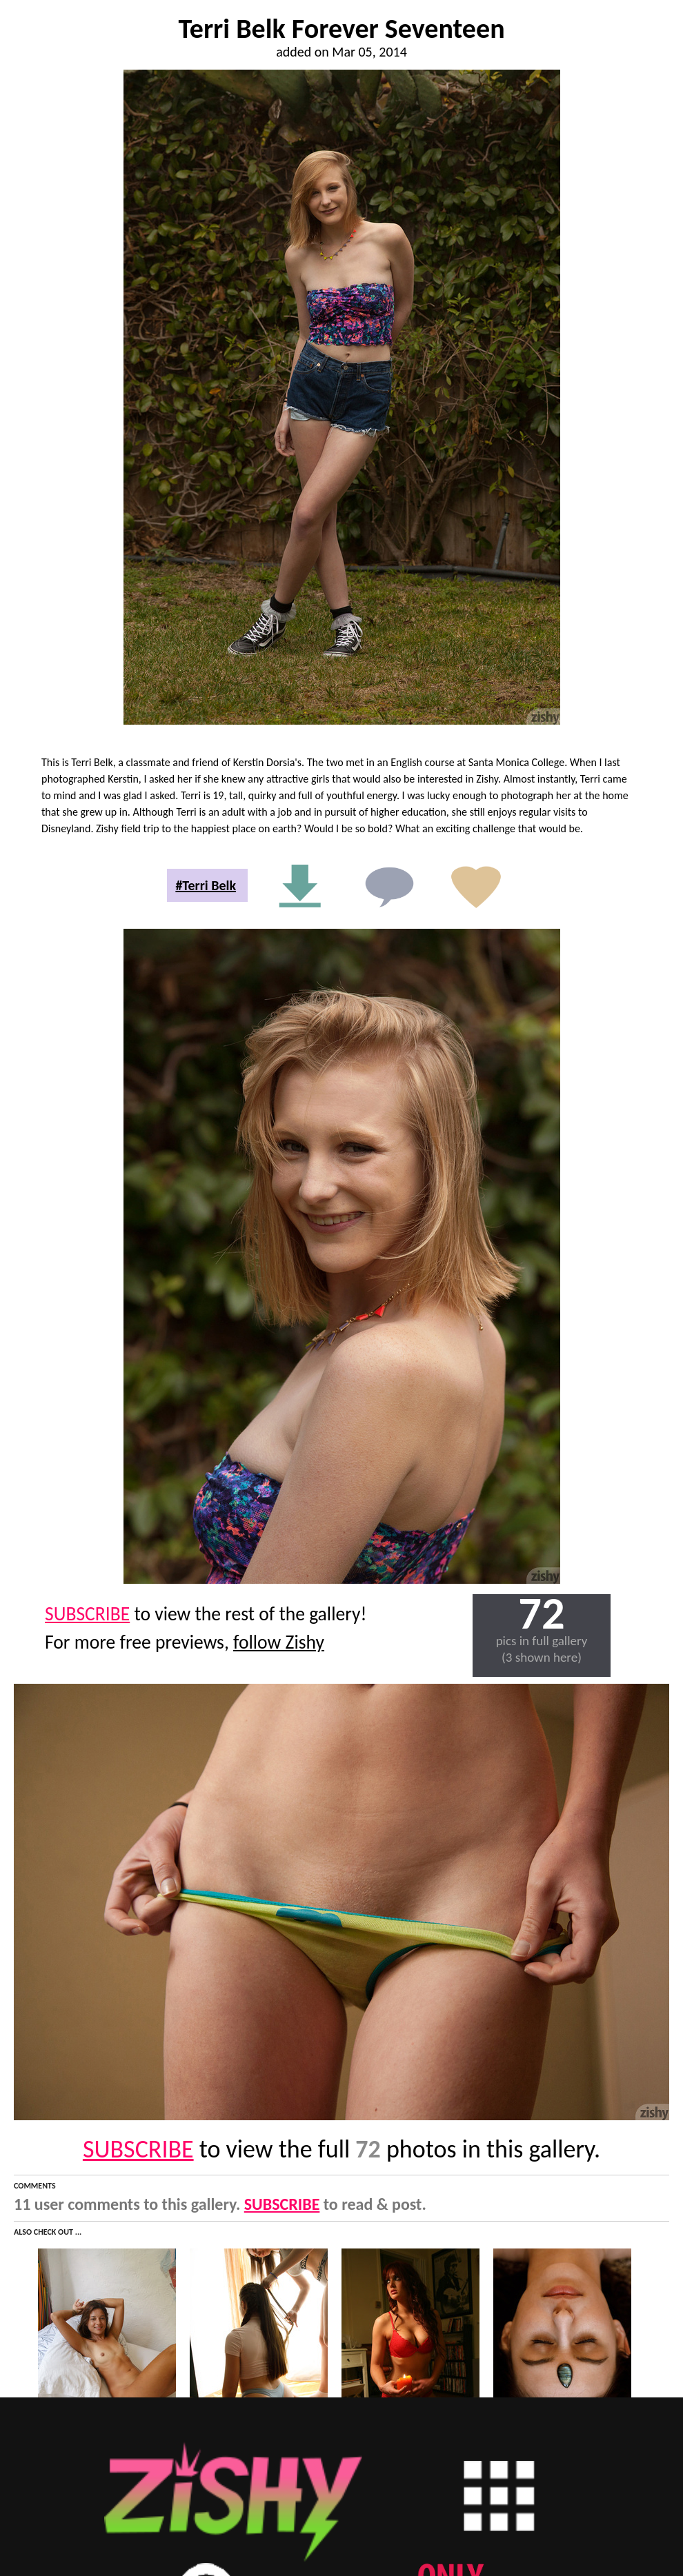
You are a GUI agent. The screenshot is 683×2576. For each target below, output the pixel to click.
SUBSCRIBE (87, 1613)
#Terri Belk (205, 885)
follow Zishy (278, 1642)
